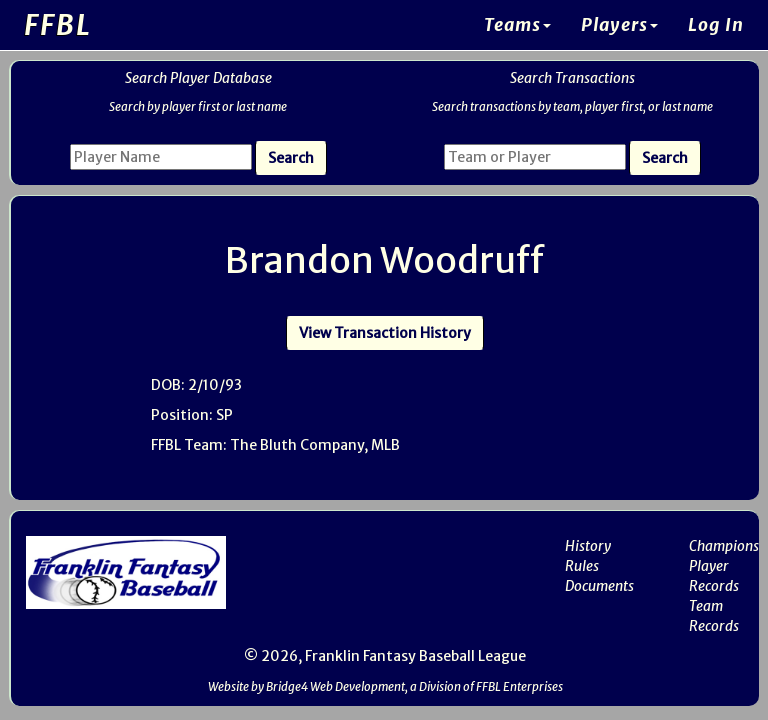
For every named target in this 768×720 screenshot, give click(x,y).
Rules (582, 566)
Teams (517, 25)
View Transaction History (385, 333)
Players (619, 25)
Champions (724, 546)
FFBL (58, 25)
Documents (599, 586)
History (588, 546)
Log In (716, 25)
